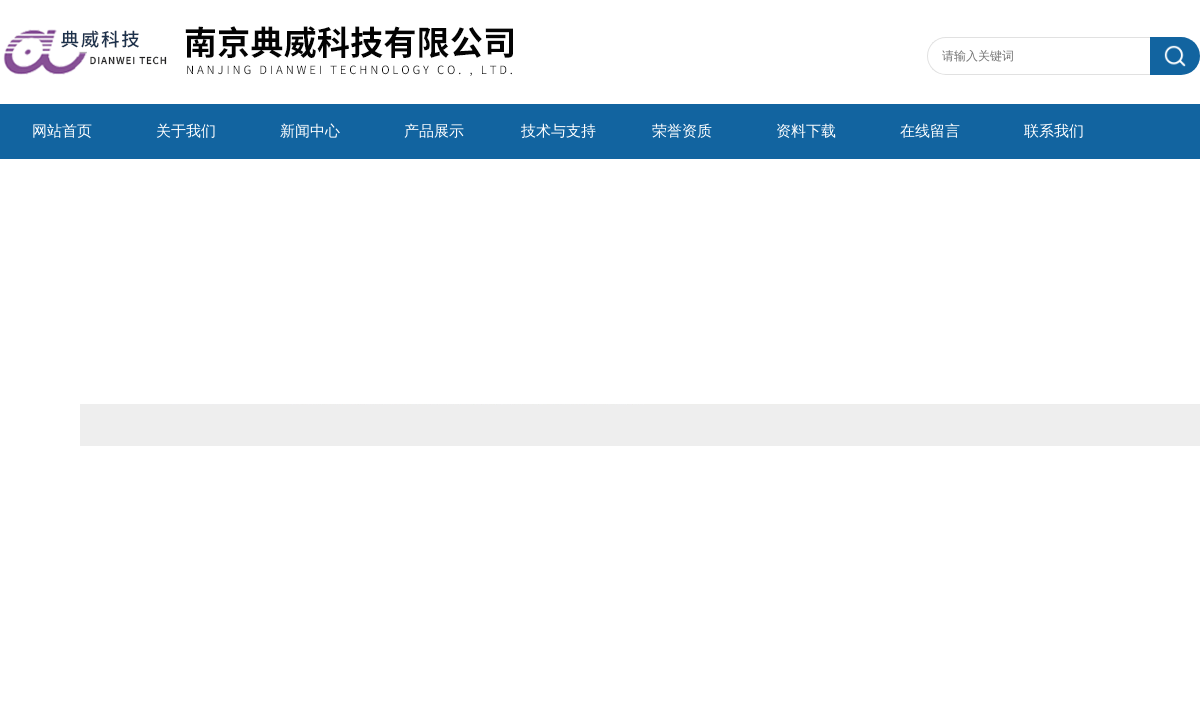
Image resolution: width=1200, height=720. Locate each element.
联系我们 (1054, 131)
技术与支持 (558, 131)
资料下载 (806, 131)
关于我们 (186, 131)
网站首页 (62, 131)
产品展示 (434, 131)
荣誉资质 (682, 131)
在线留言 (930, 131)
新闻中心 (310, 131)
